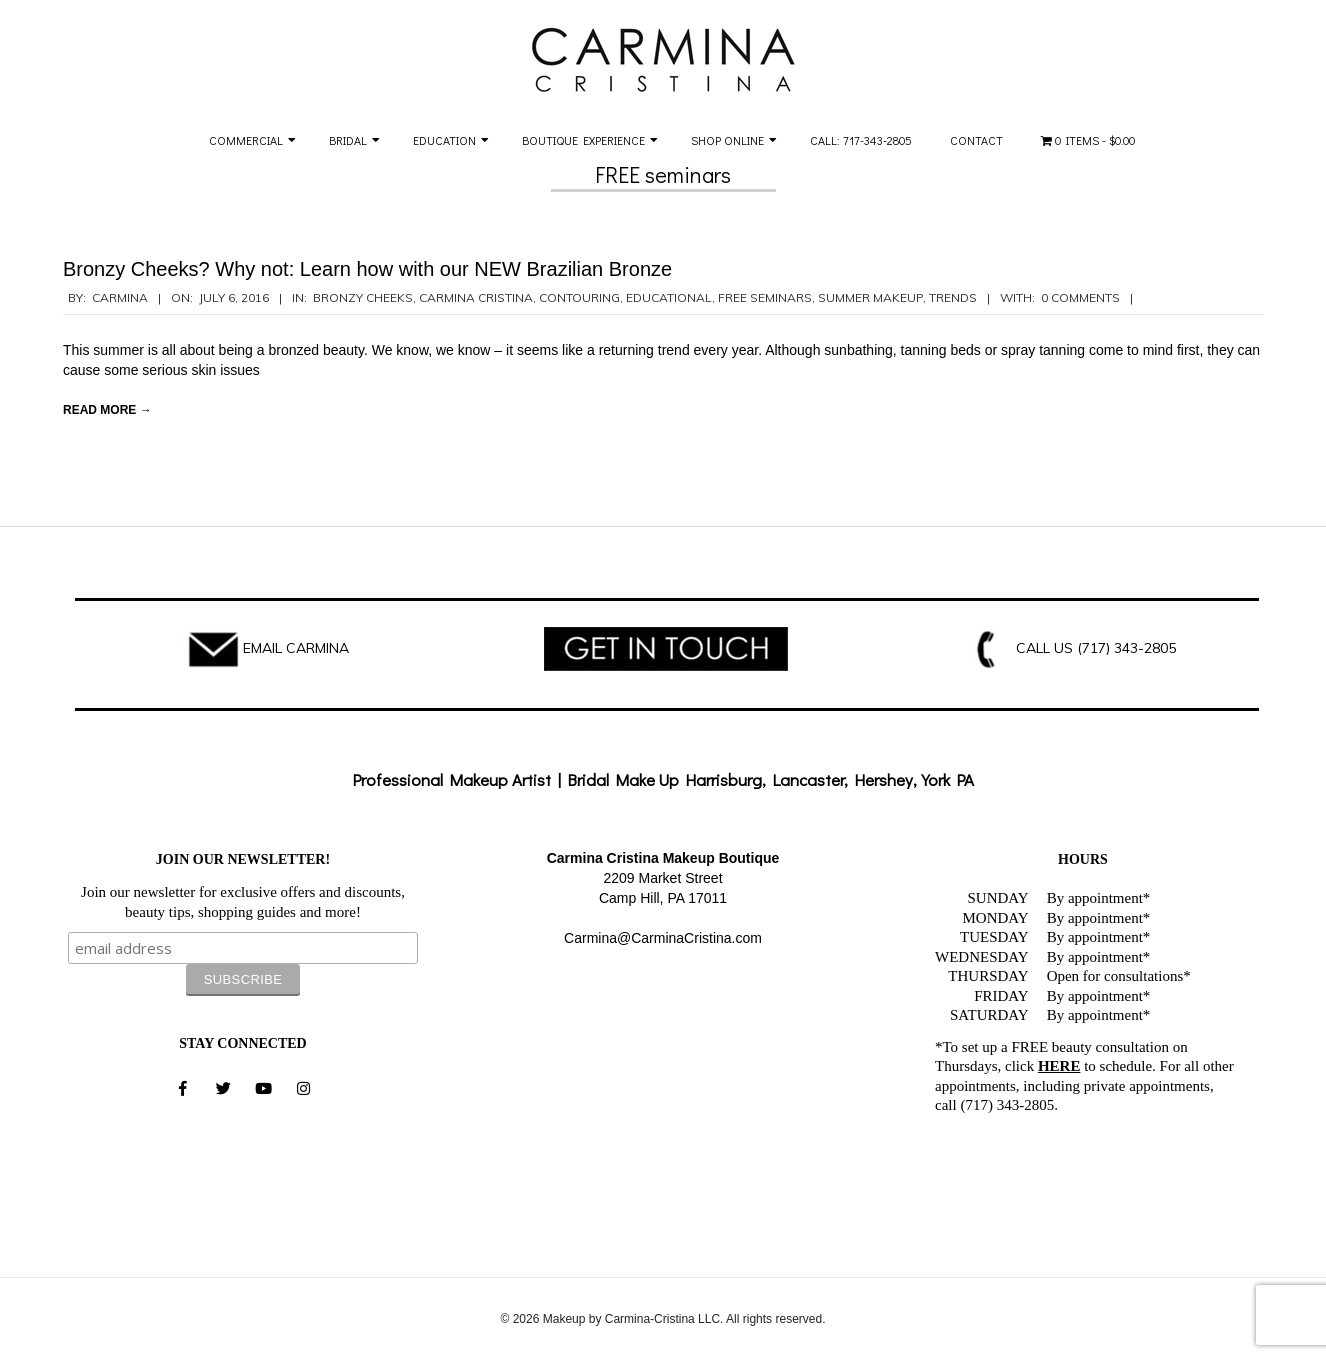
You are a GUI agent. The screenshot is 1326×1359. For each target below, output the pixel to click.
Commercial (246, 140)
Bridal (348, 140)
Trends (953, 297)
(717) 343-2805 (1126, 648)
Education (444, 140)
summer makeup (870, 297)
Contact (976, 140)
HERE (1059, 1066)
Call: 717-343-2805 (861, 140)
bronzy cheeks (363, 297)
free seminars (765, 297)
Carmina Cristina (476, 297)
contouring (579, 297)
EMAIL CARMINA (296, 648)
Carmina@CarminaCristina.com (663, 938)
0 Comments (1080, 297)
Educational (669, 297)
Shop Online (727, 140)
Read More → (107, 410)
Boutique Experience (583, 140)
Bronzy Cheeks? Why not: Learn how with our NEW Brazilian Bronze (367, 269)
